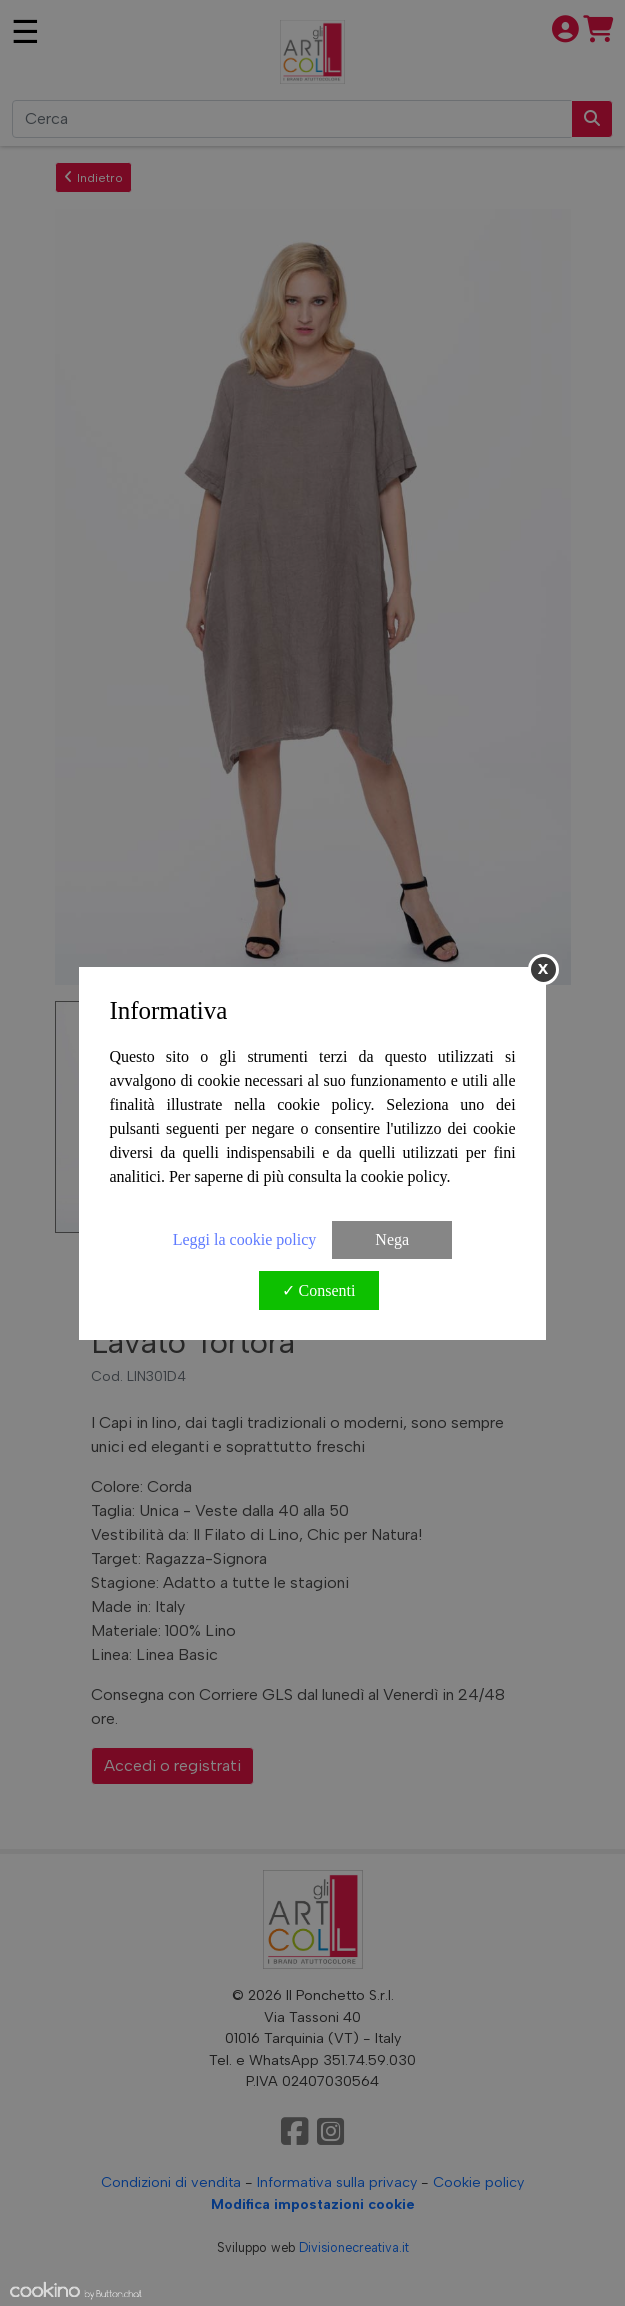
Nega (392, 1239)
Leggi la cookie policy (245, 1239)
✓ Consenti (319, 1290)
